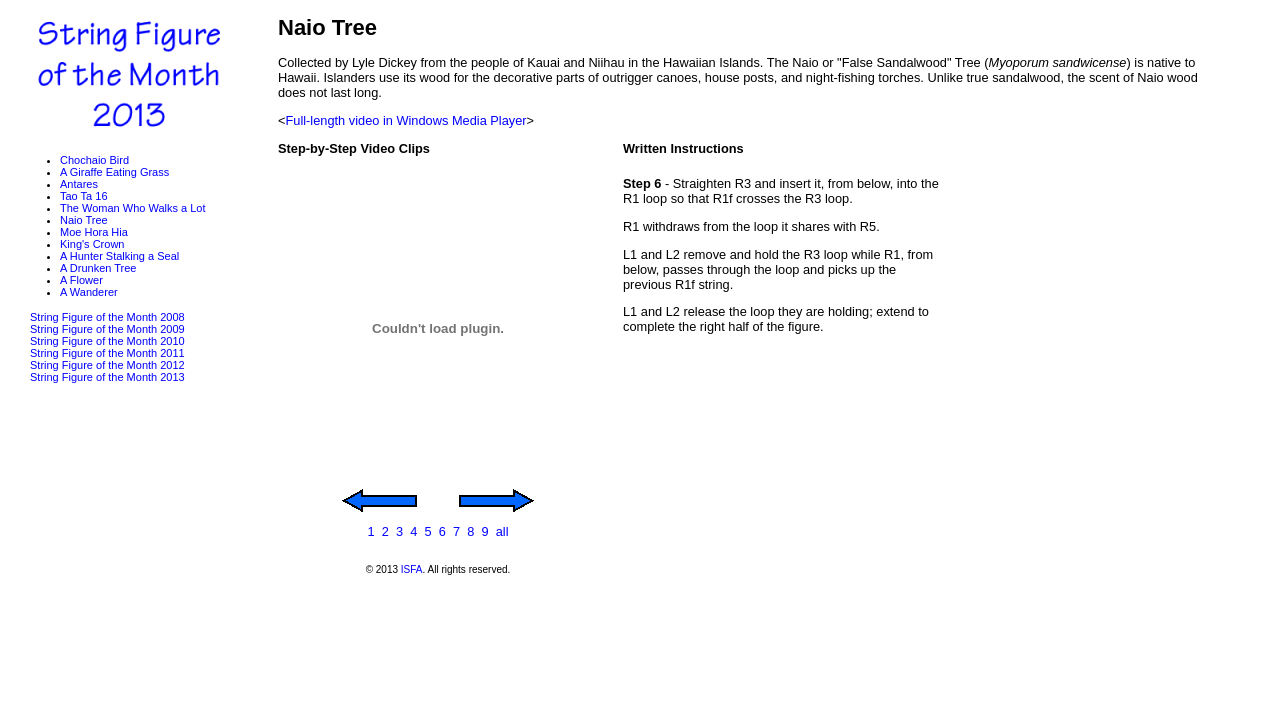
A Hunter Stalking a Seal (119, 256)
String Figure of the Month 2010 (107, 341)
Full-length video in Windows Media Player (405, 120)
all (502, 531)
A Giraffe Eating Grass (114, 172)
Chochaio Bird (94, 160)
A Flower (81, 280)
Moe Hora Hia (94, 232)
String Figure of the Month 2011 (107, 353)
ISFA (412, 569)
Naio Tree (84, 220)
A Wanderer (89, 292)
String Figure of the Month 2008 (107, 317)
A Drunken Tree (98, 268)
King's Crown (92, 244)
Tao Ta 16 (84, 196)
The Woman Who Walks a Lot (133, 208)
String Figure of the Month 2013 (107, 377)
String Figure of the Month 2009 (107, 329)
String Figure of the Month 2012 (107, 365)
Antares (79, 184)
